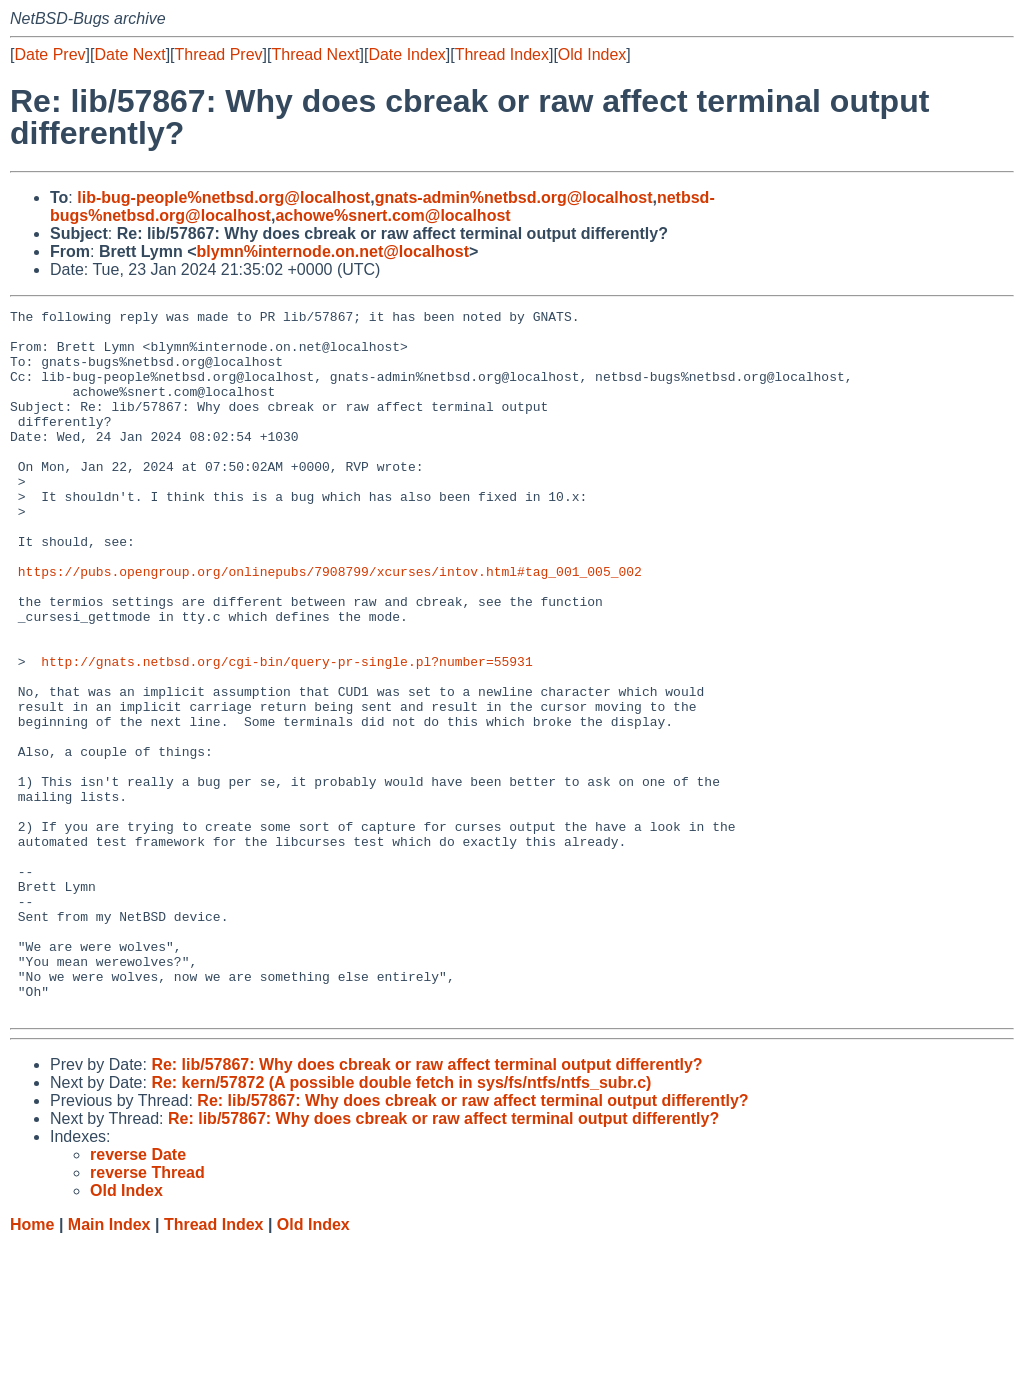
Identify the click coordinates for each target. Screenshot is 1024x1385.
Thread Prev (219, 54)
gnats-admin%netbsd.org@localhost (514, 197)
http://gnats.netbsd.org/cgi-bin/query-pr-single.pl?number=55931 (286, 733)
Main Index (109, 1365)
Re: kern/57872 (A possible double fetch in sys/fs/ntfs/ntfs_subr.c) (401, 1223)
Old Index (592, 54)
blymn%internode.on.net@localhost (333, 251)
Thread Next (315, 54)
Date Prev (49, 54)
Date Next (129, 54)
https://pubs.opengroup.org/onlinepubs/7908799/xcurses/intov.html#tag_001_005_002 (330, 625)
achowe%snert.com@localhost (392, 215)
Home (32, 1365)
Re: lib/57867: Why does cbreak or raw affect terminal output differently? (426, 1205)
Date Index (406, 54)
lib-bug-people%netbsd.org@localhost (223, 197)
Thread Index (502, 54)
